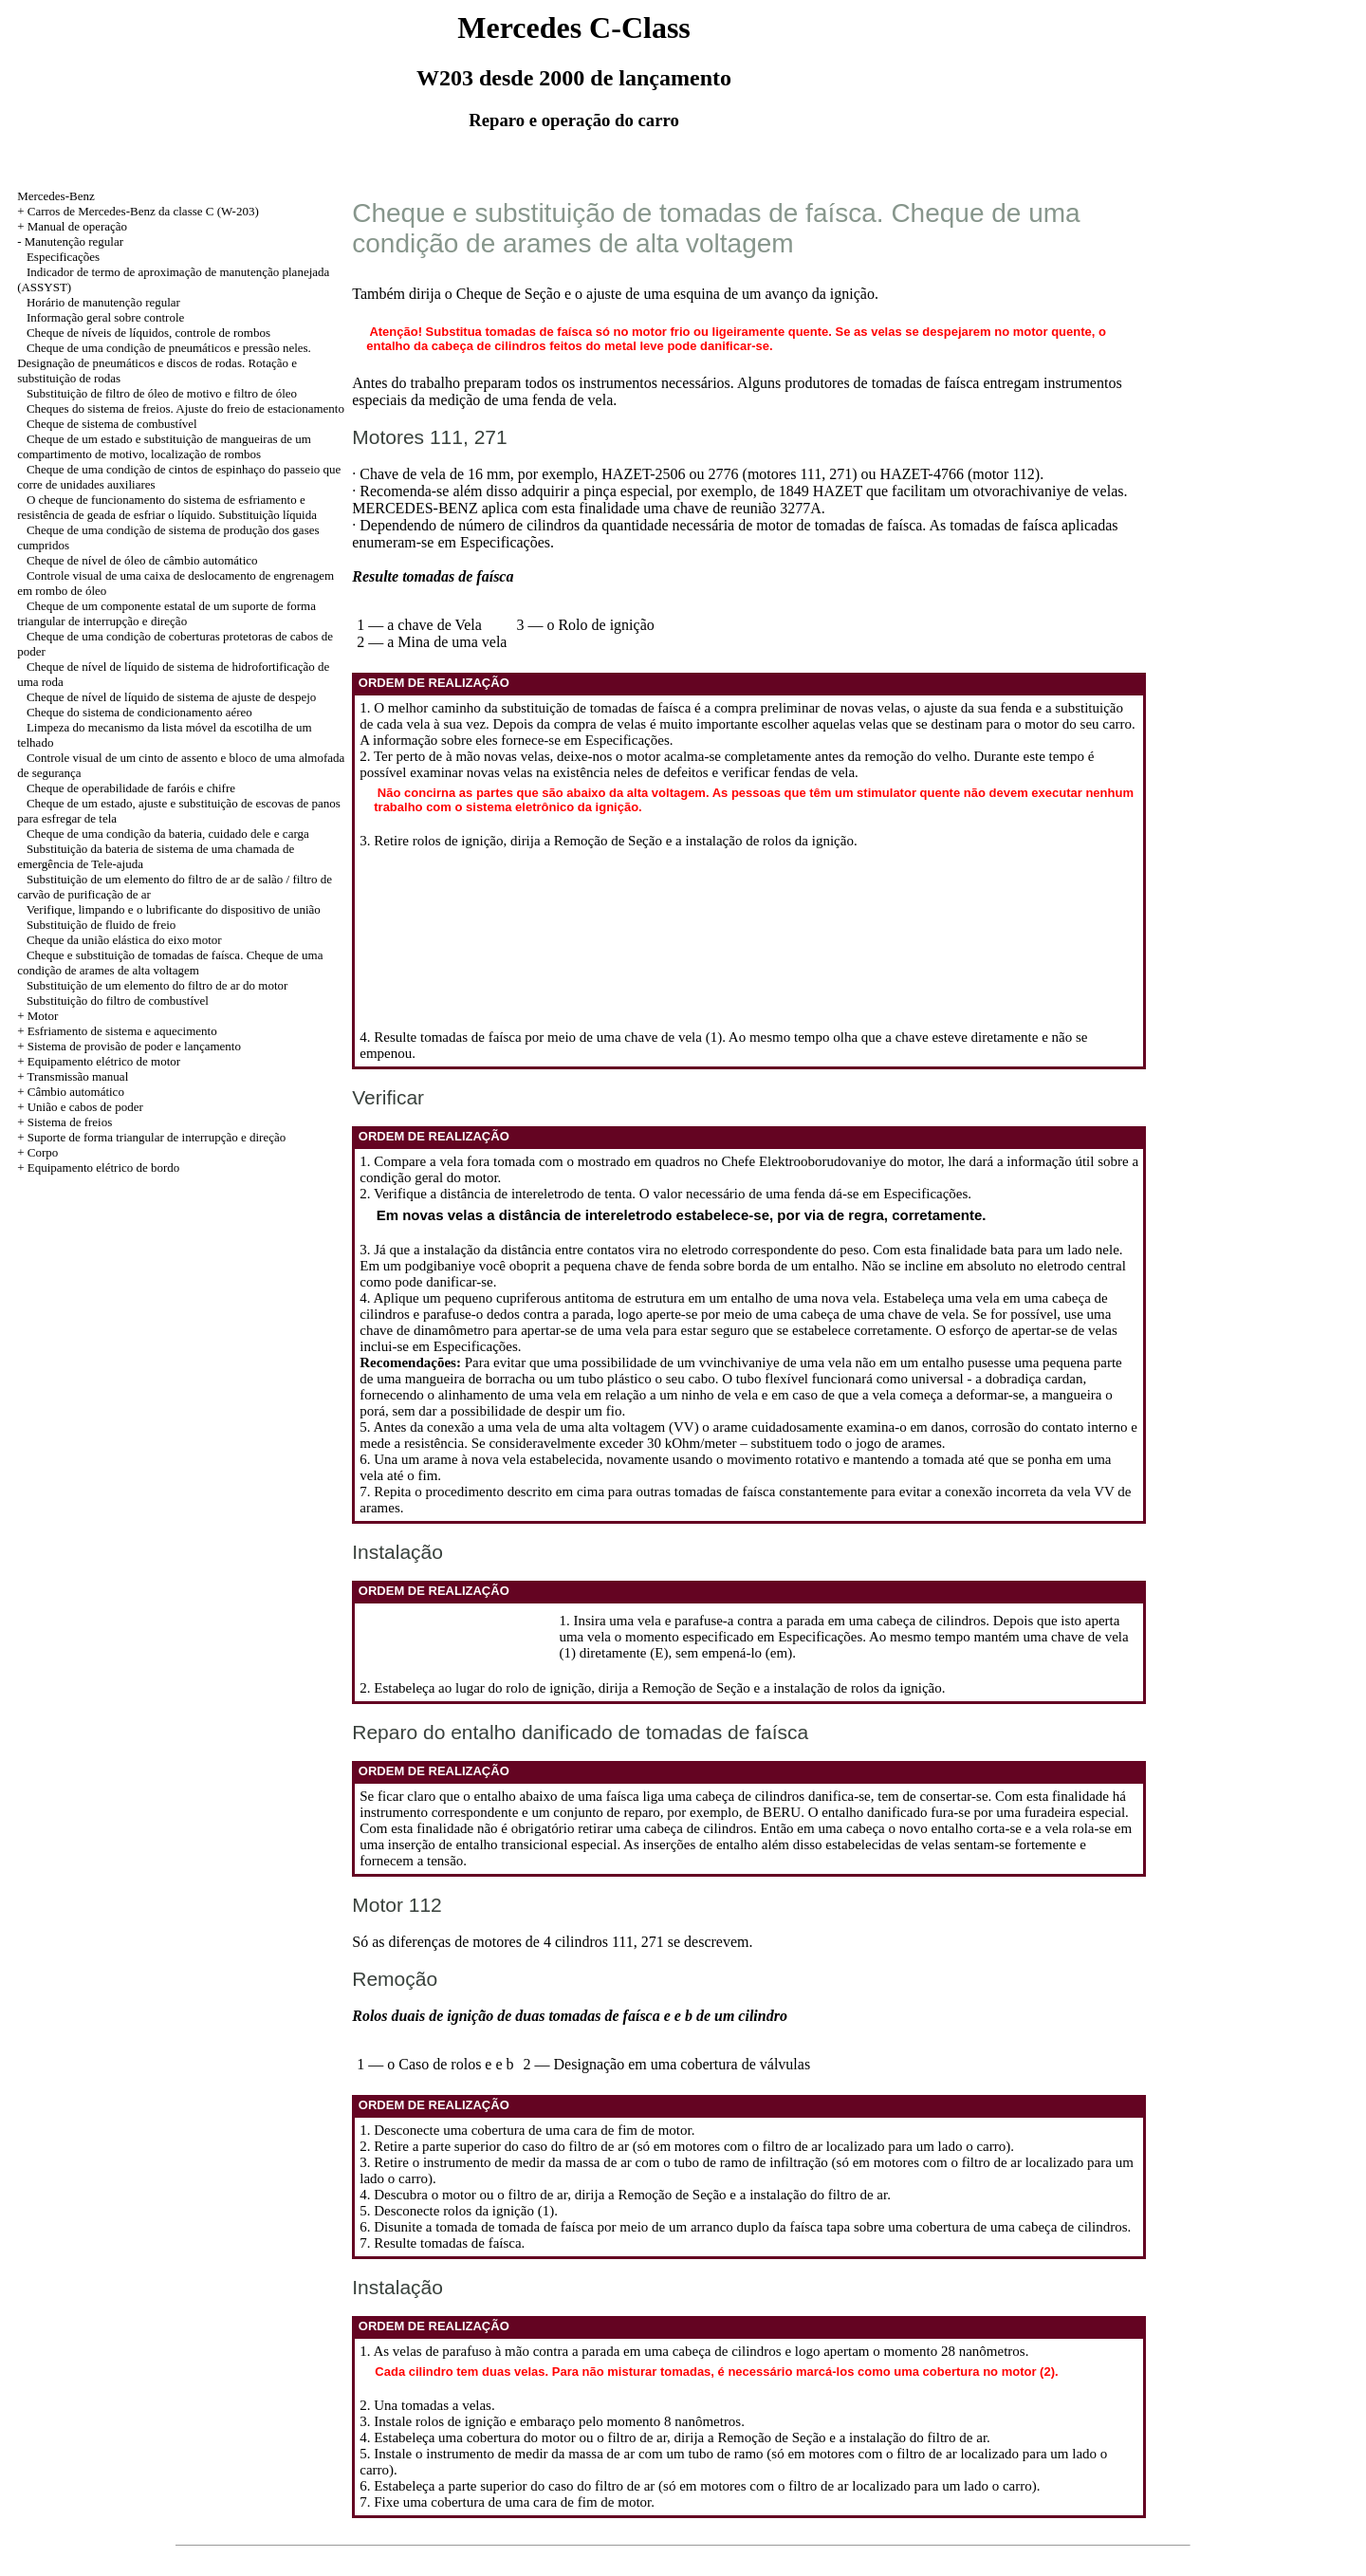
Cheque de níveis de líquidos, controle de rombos (148, 332)
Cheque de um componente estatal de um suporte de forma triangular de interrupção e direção (166, 613)
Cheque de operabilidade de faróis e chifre (131, 788)
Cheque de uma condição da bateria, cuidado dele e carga (168, 833)
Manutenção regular (74, 241)
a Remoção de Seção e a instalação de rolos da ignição (699, 840)
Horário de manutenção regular (103, 302)
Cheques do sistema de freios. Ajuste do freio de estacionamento (185, 408)
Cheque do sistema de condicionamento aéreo (139, 712)
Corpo (43, 1152)
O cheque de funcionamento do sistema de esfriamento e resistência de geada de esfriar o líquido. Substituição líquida (167, 507)
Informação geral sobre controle (105, 317)
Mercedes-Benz (56, 196)
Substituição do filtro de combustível (118, 1000)
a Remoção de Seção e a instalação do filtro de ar (747, 2194)
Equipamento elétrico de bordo (104, 1167)
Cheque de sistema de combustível (112, 424)
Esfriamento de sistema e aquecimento (122, 1031)
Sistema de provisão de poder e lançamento (134, 1046)
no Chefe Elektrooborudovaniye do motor (822, 1161)
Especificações (63, 257)
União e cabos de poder (85, 1107)
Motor (43, 1016)
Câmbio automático (76, 1091)
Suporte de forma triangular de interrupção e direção (157, 1137)
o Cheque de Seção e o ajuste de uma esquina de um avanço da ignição (660, 294)
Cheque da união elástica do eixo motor (124, 940)
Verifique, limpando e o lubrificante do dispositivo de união (174, 909)
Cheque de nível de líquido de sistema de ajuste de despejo (171, 697)
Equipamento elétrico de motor (104, 1061)
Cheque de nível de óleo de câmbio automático (142, 560)
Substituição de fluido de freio (101, 924)
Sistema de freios (70, 1122)
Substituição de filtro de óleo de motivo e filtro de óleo (162, 393)
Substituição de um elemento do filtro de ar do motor (157, 985)
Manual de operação (77, 226)
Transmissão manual (77, 1076)
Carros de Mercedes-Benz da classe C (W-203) (143, 211)
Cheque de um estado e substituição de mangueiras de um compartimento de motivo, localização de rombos (164, 446)
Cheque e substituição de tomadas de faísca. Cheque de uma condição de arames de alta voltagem (170, 962)
